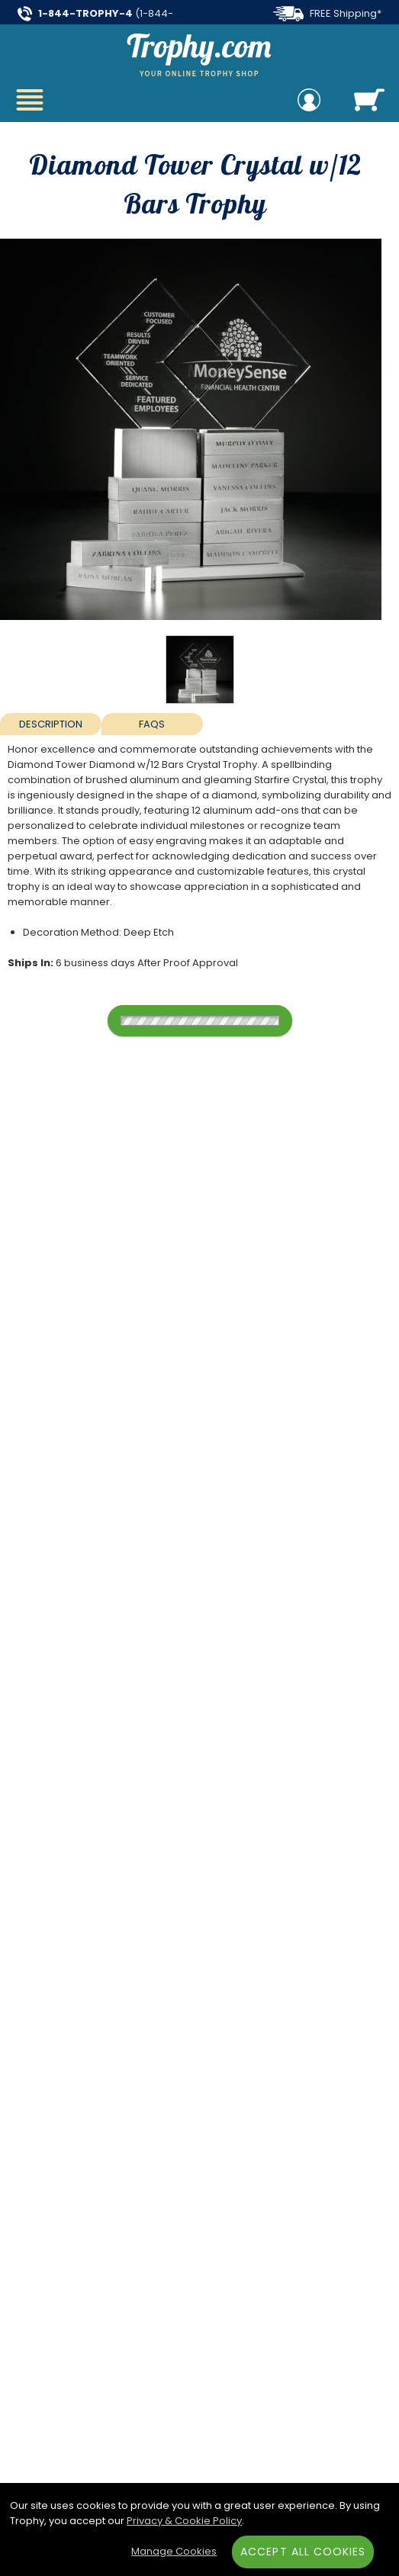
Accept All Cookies (302, 2551)
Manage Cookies (174, 2551)
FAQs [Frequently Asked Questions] (152, 724)
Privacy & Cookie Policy (184, 2520)
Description (50, 724)
